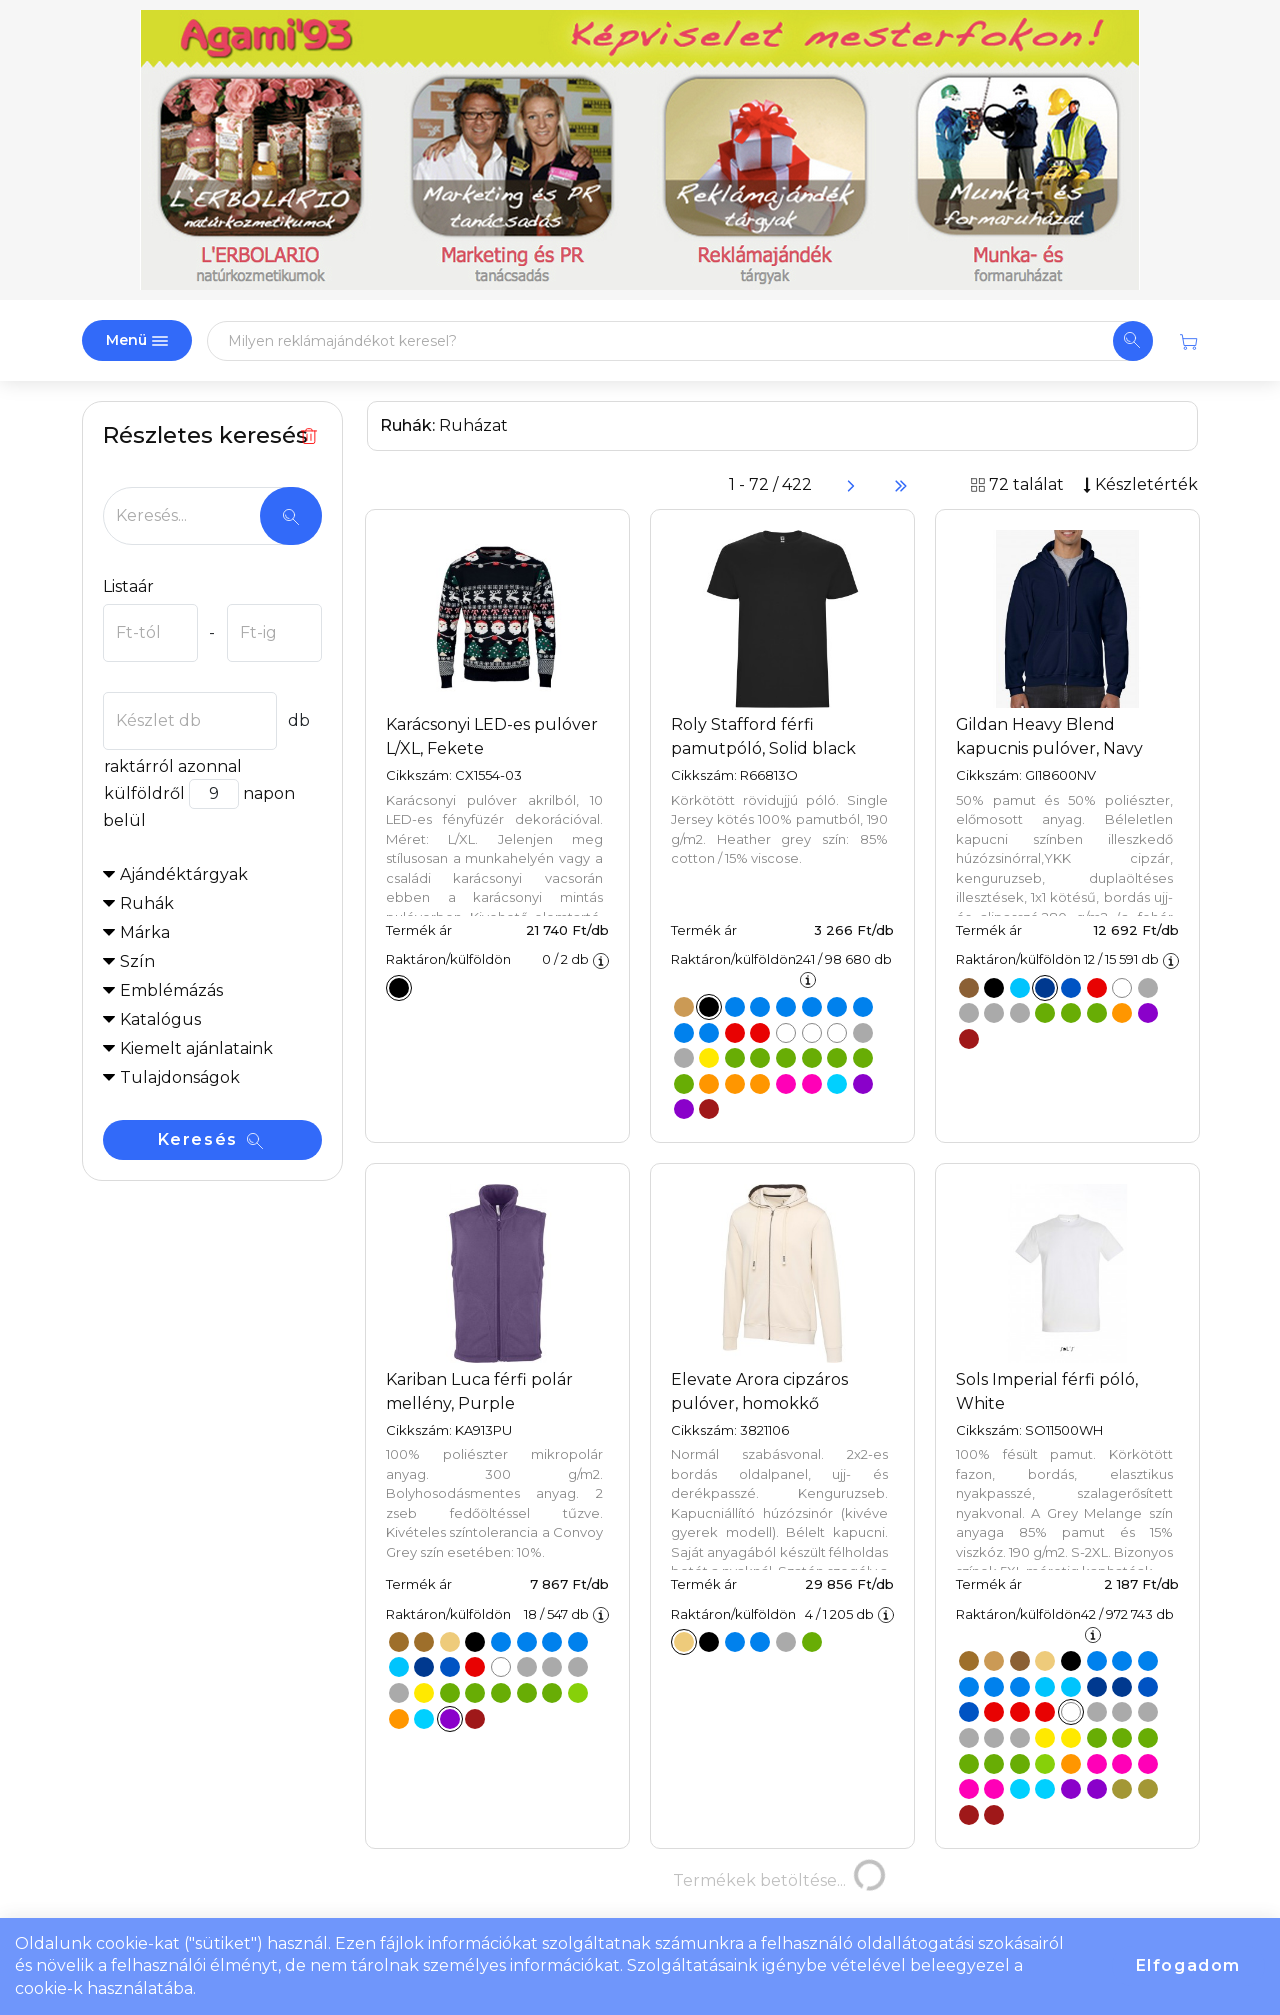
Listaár (128, 586)
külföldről (144, 793)
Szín (137, 961)
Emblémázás (171, 990)
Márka (145, 932)
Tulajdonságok (180, 1077)
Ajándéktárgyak (184, 874)
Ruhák (147, 903)
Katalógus (160, 1019)
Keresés (211, 1139)
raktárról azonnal (172, 766)
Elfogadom (1188, 1965)
